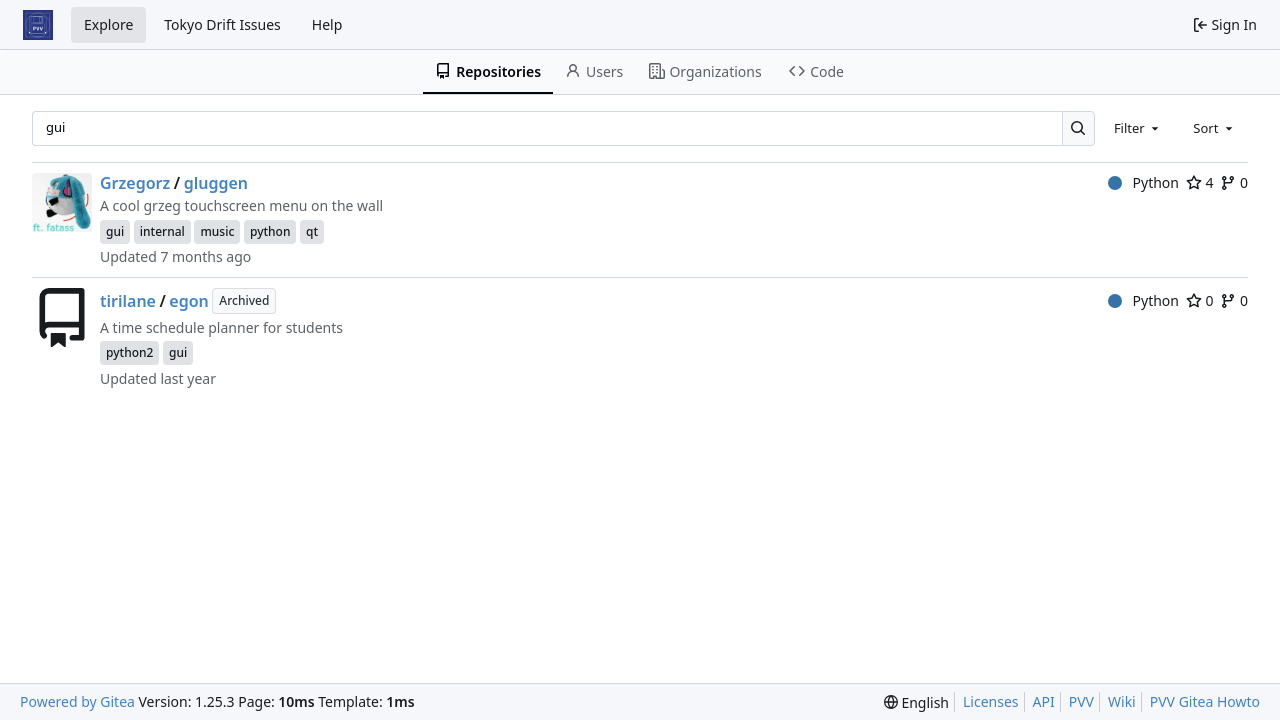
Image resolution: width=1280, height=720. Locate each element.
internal (162, 231)
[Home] (38, 25)
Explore (108, 24)
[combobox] (1138, 128)
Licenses (991, 701)
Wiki (1122, 701)
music (217, 231)
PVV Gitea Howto (1205, 701)
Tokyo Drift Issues (222, 24)
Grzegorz (135, 183)
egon (188, 301)
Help (327, 24)
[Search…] (1078, 128)
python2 (129, 352)
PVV (1081, 701)
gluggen (216, 183)
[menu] (916, 702)
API (1044, 701)
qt (312, 231)
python (270, 231)
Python (1143, 182)
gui (115, 231)
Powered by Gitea (77, 701)
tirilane (128, 301)
